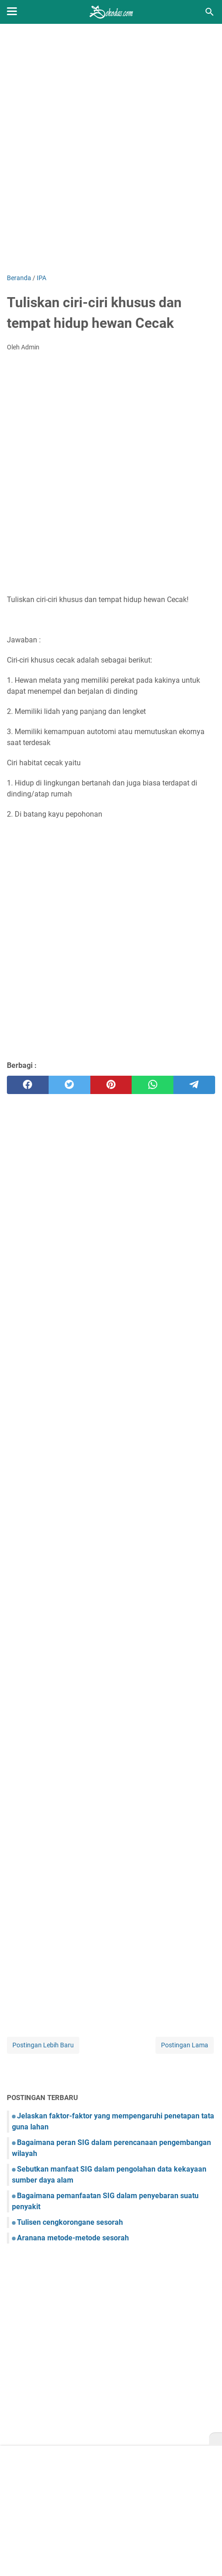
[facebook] (28, 1085)
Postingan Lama (184, 2045)
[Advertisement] (111, 149)
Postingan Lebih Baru (43, 2045)
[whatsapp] (152, 1085)
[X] (215, 2439)
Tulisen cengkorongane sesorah (70, 2222)
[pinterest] (111, 1085)
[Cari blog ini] (209, 11)
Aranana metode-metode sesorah (73, 2237)
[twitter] (69, 1085)
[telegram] (194, 1085)
